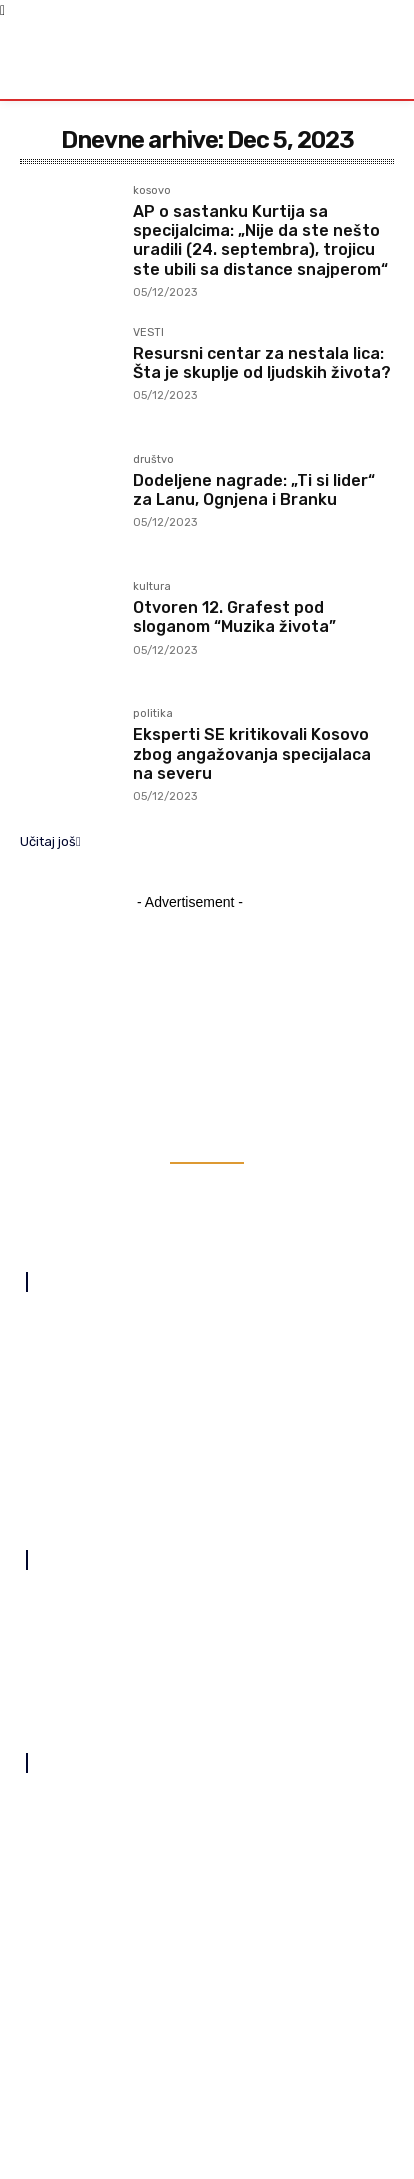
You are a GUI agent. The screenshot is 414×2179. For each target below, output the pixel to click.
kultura (152, 587)
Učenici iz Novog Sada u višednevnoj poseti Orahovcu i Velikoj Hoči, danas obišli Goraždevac (198, 1804)
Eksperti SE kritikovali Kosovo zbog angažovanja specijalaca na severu (252, 753)
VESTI (148, 333)
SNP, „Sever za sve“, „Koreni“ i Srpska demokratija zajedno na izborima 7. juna (197, 1985)
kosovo (152, 191)
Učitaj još (50, 841)
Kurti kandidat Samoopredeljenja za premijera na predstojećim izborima (199, 1925)
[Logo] (70, 59)
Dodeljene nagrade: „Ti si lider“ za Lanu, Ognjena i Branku (254, 490)
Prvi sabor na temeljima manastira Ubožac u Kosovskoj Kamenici (182, 1864)
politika (153, 714)
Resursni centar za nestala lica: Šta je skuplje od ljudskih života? (262, 363)
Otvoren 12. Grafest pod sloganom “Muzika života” (234, 617)
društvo (153, 460)
